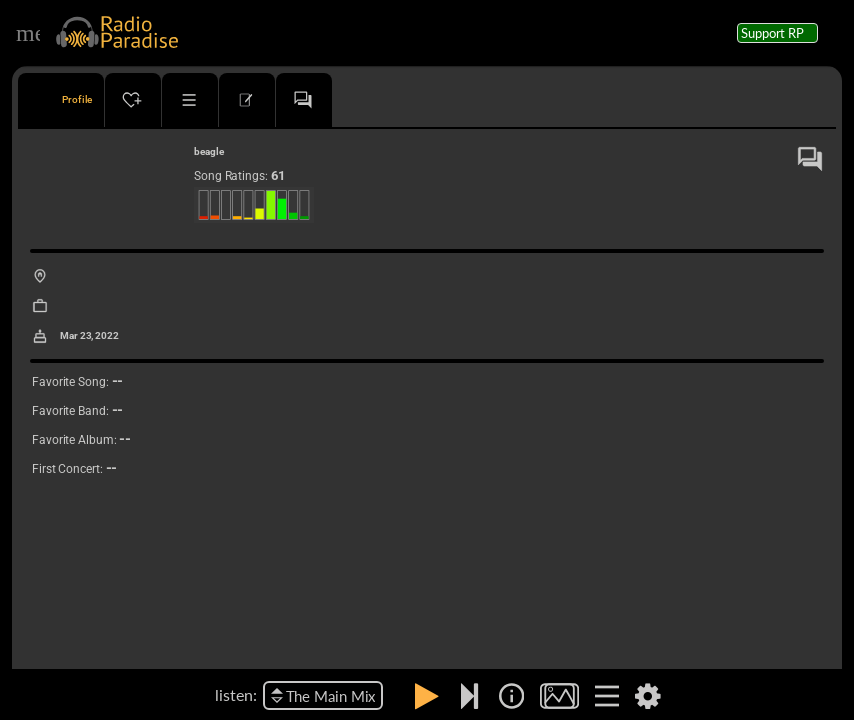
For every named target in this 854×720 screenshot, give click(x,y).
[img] (511, 696)
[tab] (61, 100)
